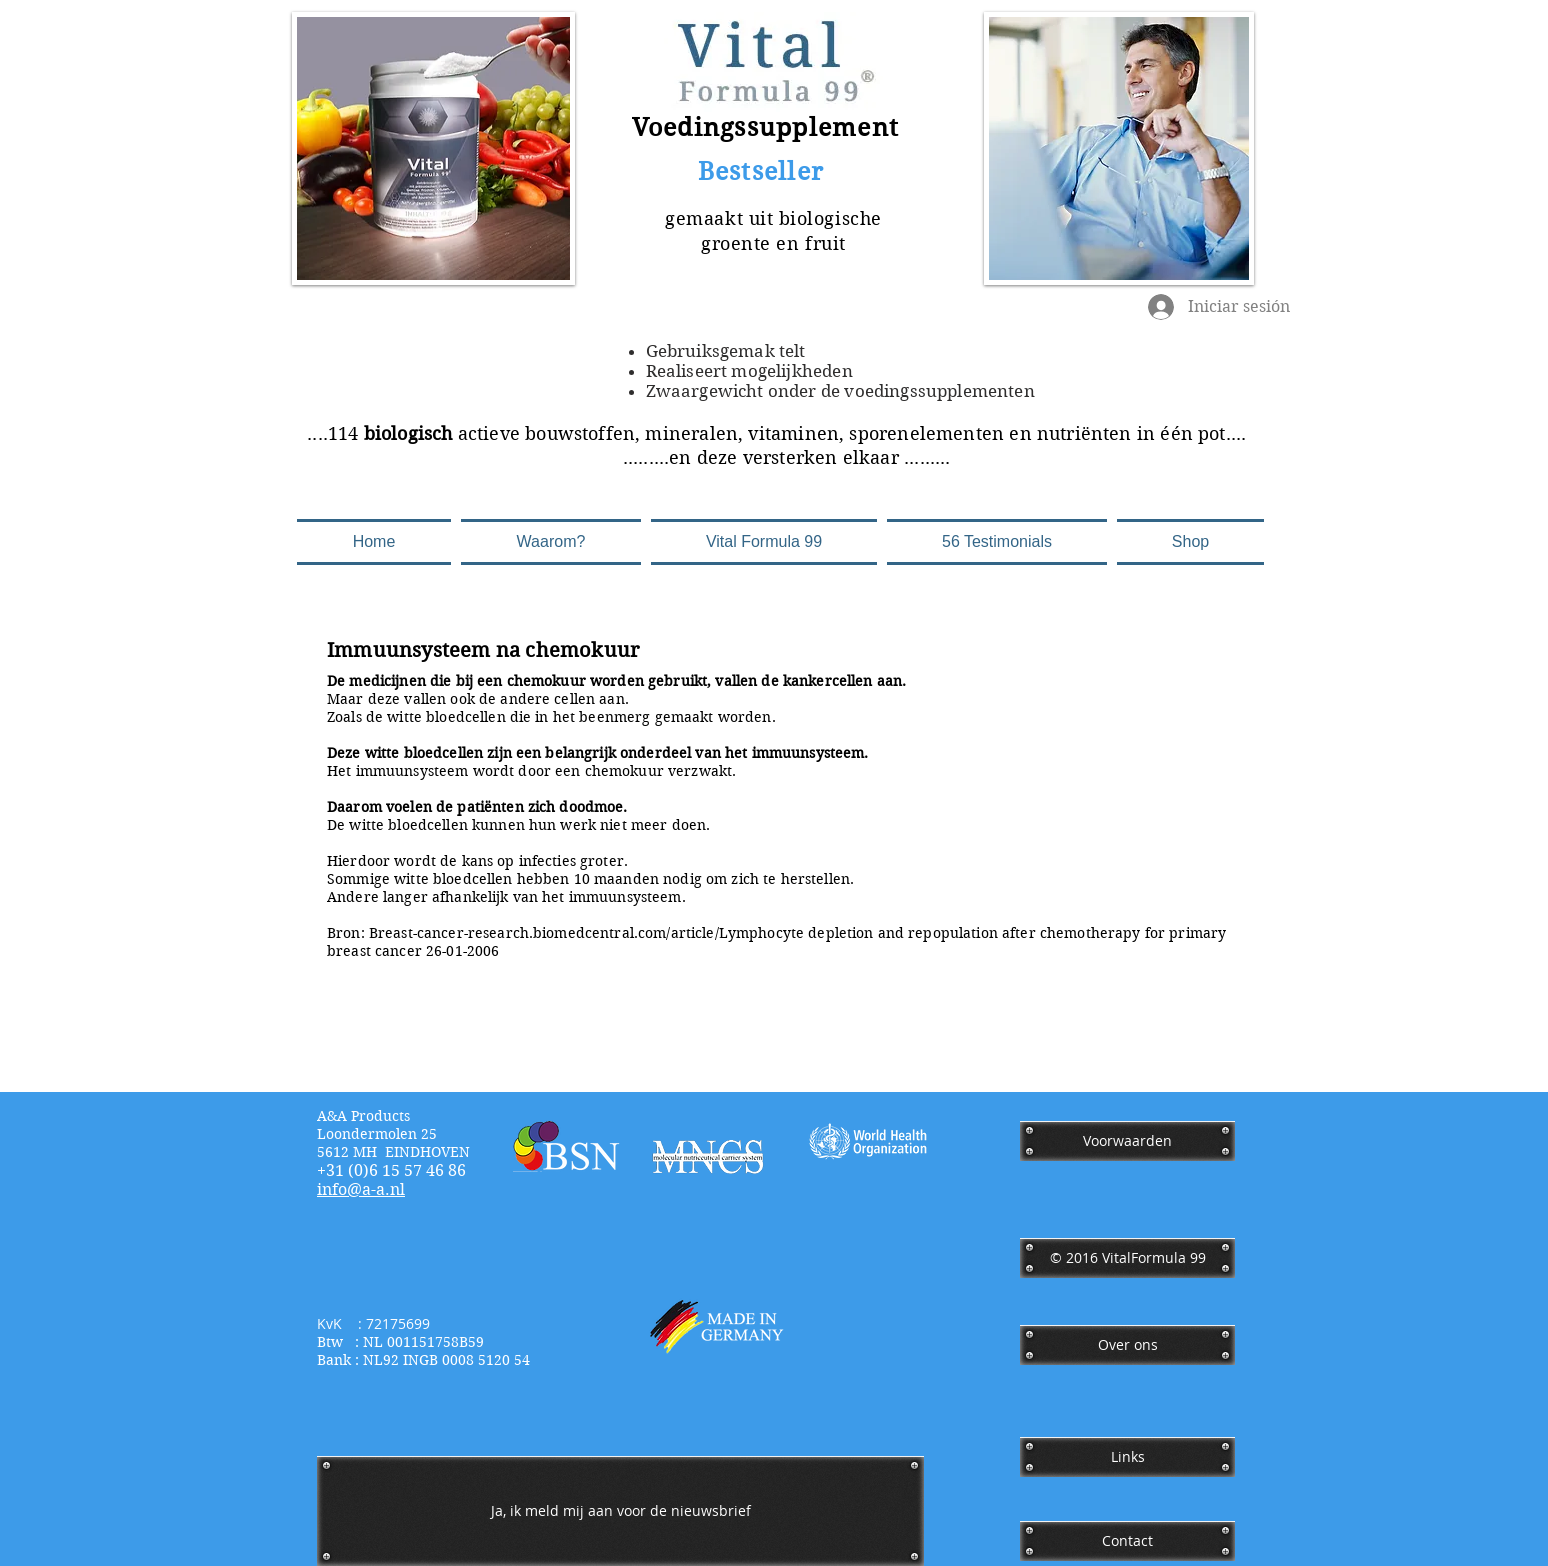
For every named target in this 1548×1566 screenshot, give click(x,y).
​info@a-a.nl (361, 1189)
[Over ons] (1127, 1345)
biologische (830, 218)
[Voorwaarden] (1127, 1141)
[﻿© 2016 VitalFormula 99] (1127, 1258)
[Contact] (1127, 1541)
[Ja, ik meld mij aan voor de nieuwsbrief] (620, 1511)
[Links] (1127, 1457)
